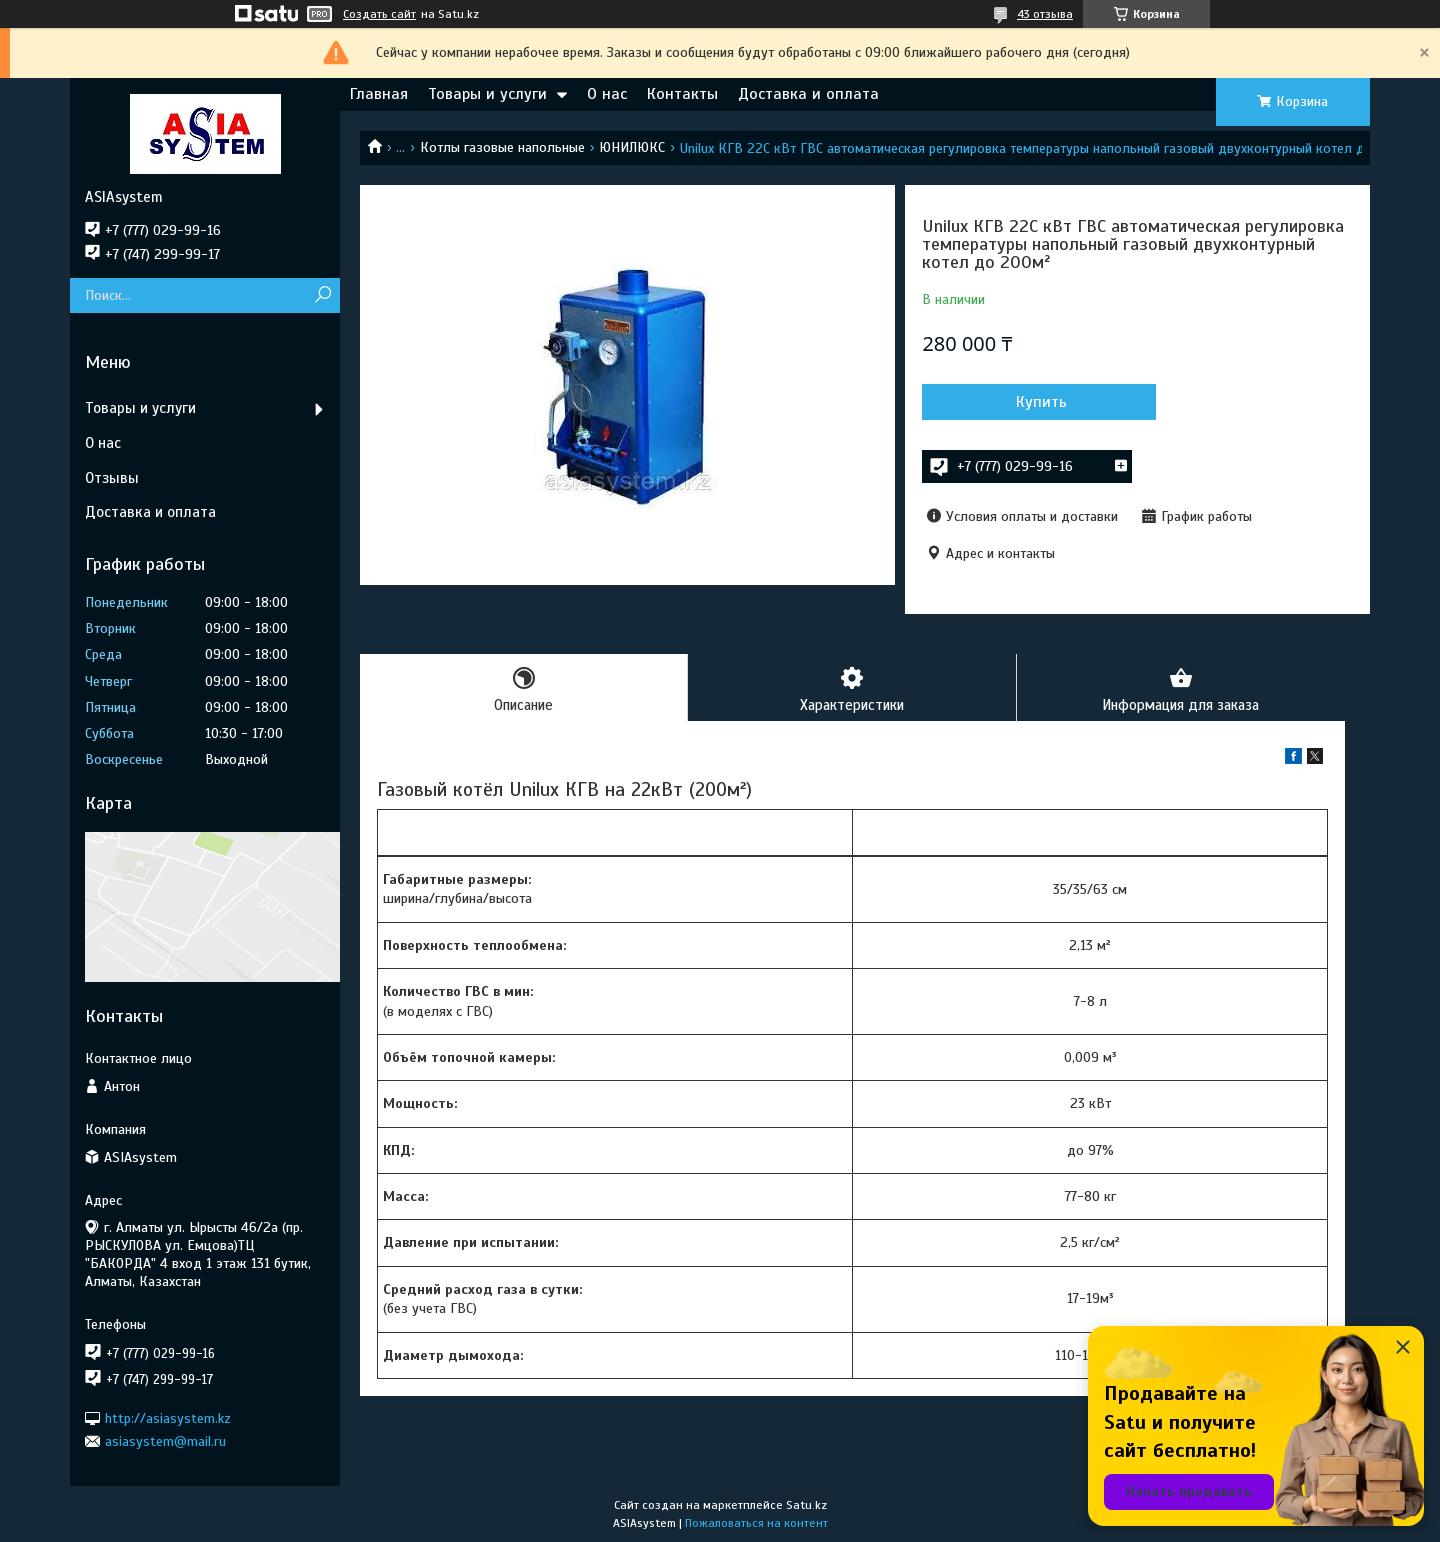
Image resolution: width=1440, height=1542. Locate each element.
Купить (1029, 402)
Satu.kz (806, 1505)
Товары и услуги (487, 94)
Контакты (682, 94)
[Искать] (322, 295)
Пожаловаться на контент (756, 1523)
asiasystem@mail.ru (165, 1441)
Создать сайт (379, 14)
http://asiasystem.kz (168, 1417)
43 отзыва (1045, 14)
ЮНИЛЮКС (632, 147)
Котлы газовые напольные (502, 147)
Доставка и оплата (808, 94)
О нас (607, 94)
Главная (379, 94)
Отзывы (112, 478)
